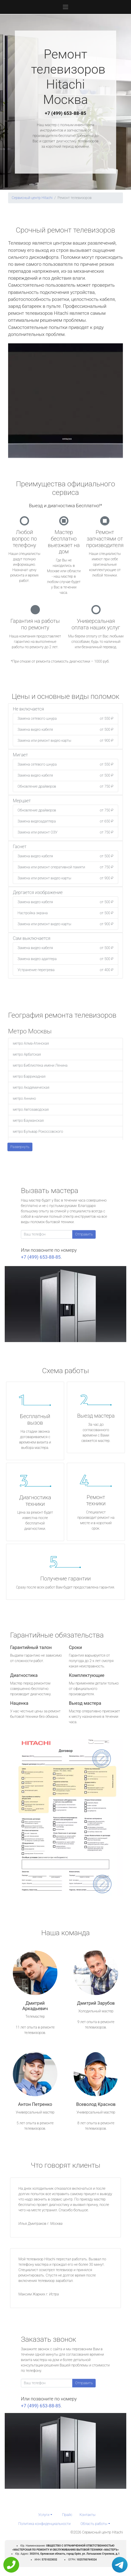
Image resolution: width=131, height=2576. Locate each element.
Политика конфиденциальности (44, 2524)
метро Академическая (31, 1087)
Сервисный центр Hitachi (32, 198)
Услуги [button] (44, 2515)
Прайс (67, 2515)
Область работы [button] (94, 2524)
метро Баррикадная (29, 1076)
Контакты (87, 2515)
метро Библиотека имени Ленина (40, 1065)
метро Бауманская (28, 1120)
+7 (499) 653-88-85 (65, 113)
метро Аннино (24, 1098)
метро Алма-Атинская (31, 1043)
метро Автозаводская (31, 1109)
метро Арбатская (27, 1054)
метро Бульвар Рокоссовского (38, 1131)
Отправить (84, 1234)
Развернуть (19, 1147)
